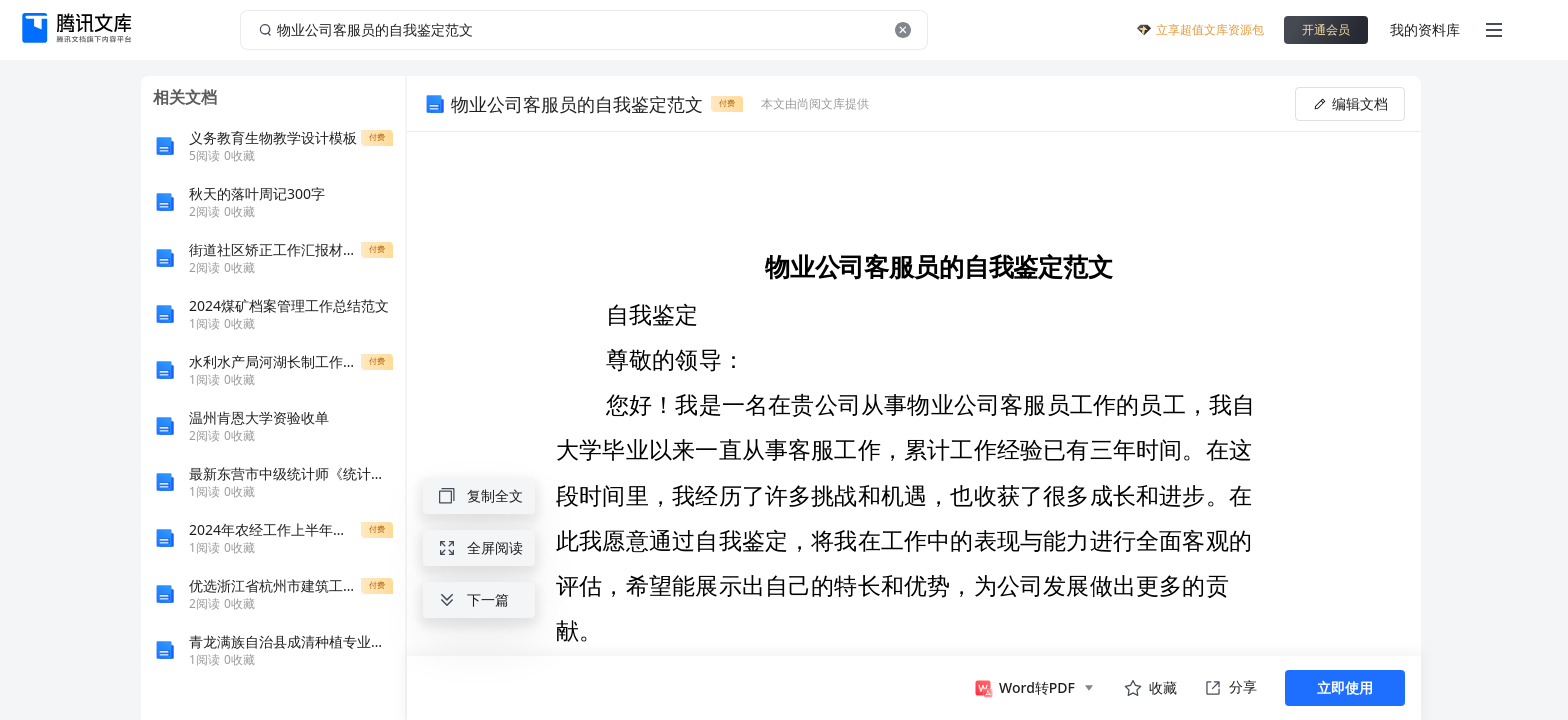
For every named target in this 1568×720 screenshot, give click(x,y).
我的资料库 (1425, 29)
